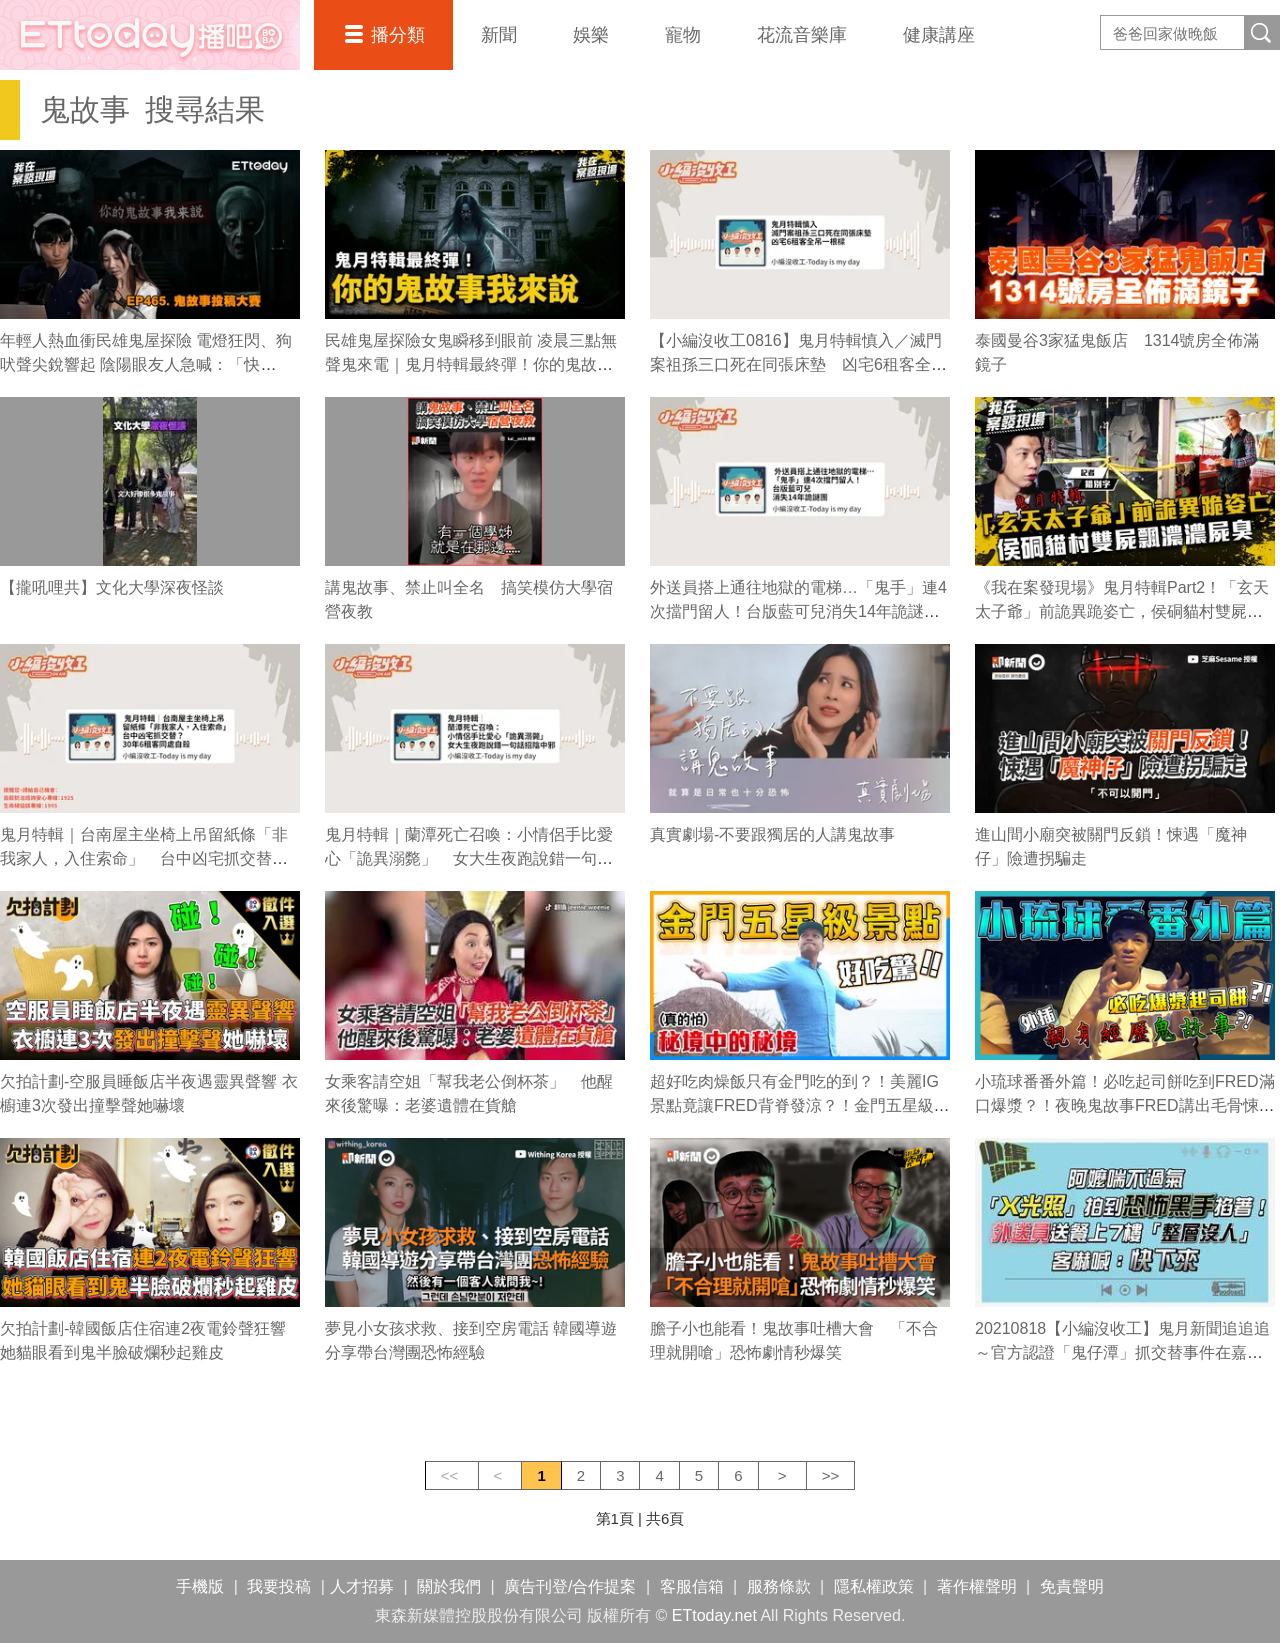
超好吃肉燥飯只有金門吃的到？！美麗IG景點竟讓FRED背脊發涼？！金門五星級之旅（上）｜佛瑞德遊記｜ (800, 1105)
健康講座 (939, 35)
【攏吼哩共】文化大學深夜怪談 (112, 587)
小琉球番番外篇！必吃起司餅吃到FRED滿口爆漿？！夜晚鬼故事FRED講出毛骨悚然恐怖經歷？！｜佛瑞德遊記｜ (1125, 1105)
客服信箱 (692, 1586)
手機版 (200, 1586)
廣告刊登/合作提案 (570, 1586)
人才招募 (362, 1586)
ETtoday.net (714, 1615)
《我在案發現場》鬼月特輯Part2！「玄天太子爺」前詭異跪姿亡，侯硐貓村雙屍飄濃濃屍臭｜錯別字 (1122, 611)
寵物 (683, 35)
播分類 (398, 35)
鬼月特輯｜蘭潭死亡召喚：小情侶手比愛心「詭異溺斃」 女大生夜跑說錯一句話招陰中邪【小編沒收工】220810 (469, 858)
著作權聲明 (977, 1586)
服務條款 (779, 1586)
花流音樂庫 (802, 35)
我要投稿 (279, 1586)
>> (831, 1475)
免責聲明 (1072, 1586)
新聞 (499, 35)
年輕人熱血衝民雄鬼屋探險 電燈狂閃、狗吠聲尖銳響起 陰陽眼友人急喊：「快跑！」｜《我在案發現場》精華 (146, 364)
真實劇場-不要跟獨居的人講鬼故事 (772, 834)
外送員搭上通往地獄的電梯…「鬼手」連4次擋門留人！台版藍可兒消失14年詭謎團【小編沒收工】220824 (798, 611)
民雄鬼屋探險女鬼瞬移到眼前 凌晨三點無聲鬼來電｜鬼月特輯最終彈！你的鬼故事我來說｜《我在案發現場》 (471, 364)
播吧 (150, 35)
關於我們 (449, 1586)
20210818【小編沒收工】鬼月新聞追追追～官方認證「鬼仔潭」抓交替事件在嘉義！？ (1122, 1352)
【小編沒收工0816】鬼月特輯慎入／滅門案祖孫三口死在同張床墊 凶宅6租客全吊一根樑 (798, 364)
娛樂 (591, 35)
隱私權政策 (874, 1586)
